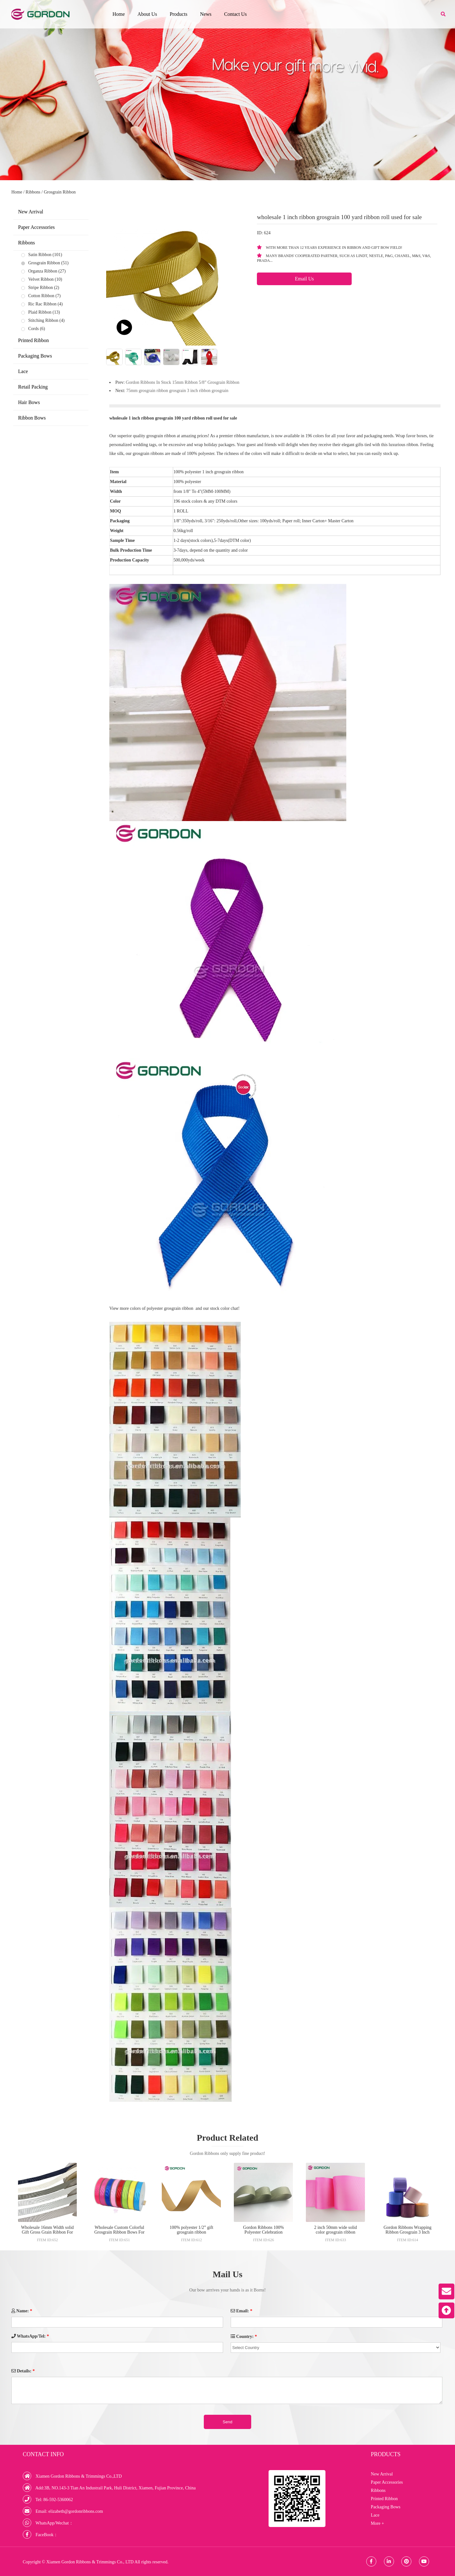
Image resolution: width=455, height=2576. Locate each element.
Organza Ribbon (42, 271)
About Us (147, 14)
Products (178, 14)
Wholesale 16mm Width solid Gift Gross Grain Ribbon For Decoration (47, 2232)
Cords (33, 328)
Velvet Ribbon (41, 279)
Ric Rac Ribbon (42, 304)
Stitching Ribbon (43, 320)
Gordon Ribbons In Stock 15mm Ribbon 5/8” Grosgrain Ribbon (182, 382)
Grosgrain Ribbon (60, 192)
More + (377, 2523)
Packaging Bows (35, 356)
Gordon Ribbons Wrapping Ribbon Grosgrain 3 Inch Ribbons (408, 2232)
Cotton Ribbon (41, 295)
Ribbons (33, 192)
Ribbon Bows (32, 417)
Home (118, 14)
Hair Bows (29, 402)
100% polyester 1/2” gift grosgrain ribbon (191, 2230)
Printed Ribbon (33, 340)
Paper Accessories (36, 227)
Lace (23, 371)
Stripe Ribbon (40, 287)
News (205, 14)
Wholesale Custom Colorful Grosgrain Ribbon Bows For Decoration (119, 2232)
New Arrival (30, 211)
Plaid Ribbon (40, 312)
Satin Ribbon (40, 254)
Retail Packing (33, 386)
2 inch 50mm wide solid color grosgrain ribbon (335, 2230)
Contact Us (235, 14)
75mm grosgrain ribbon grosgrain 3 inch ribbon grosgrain (177, 390)
